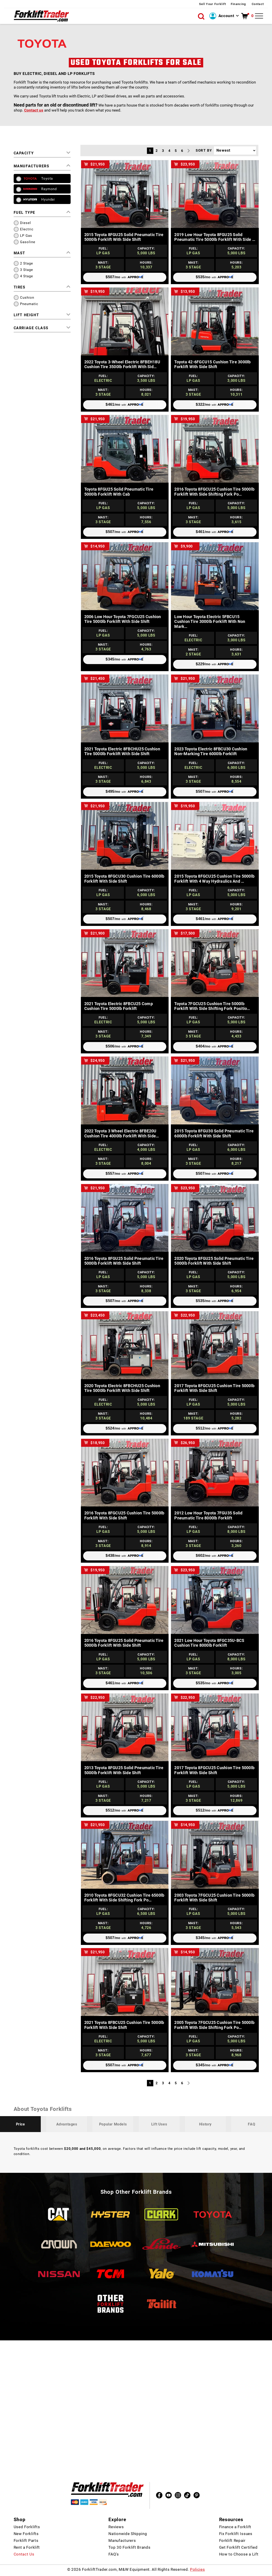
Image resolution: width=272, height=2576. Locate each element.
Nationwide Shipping (127, 2535)
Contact (256, 4)
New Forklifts (26, 2535)
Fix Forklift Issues (235, 2535)
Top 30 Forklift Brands (129, 2549)
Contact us (33, 110)
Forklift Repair (232, 2542)
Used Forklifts (27, 2529)
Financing (225, 4)
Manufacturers (122, 2542)
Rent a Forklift (27, 2549)
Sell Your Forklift (189, 4)
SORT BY (204, 150)
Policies (197, 2571)
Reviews (116, 2529)
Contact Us (24, 2556)
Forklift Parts (26, 2542)
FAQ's (113, 2556)
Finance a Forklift (235, 2529)
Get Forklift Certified (238, 2549)
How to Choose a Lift (239, 2556)
